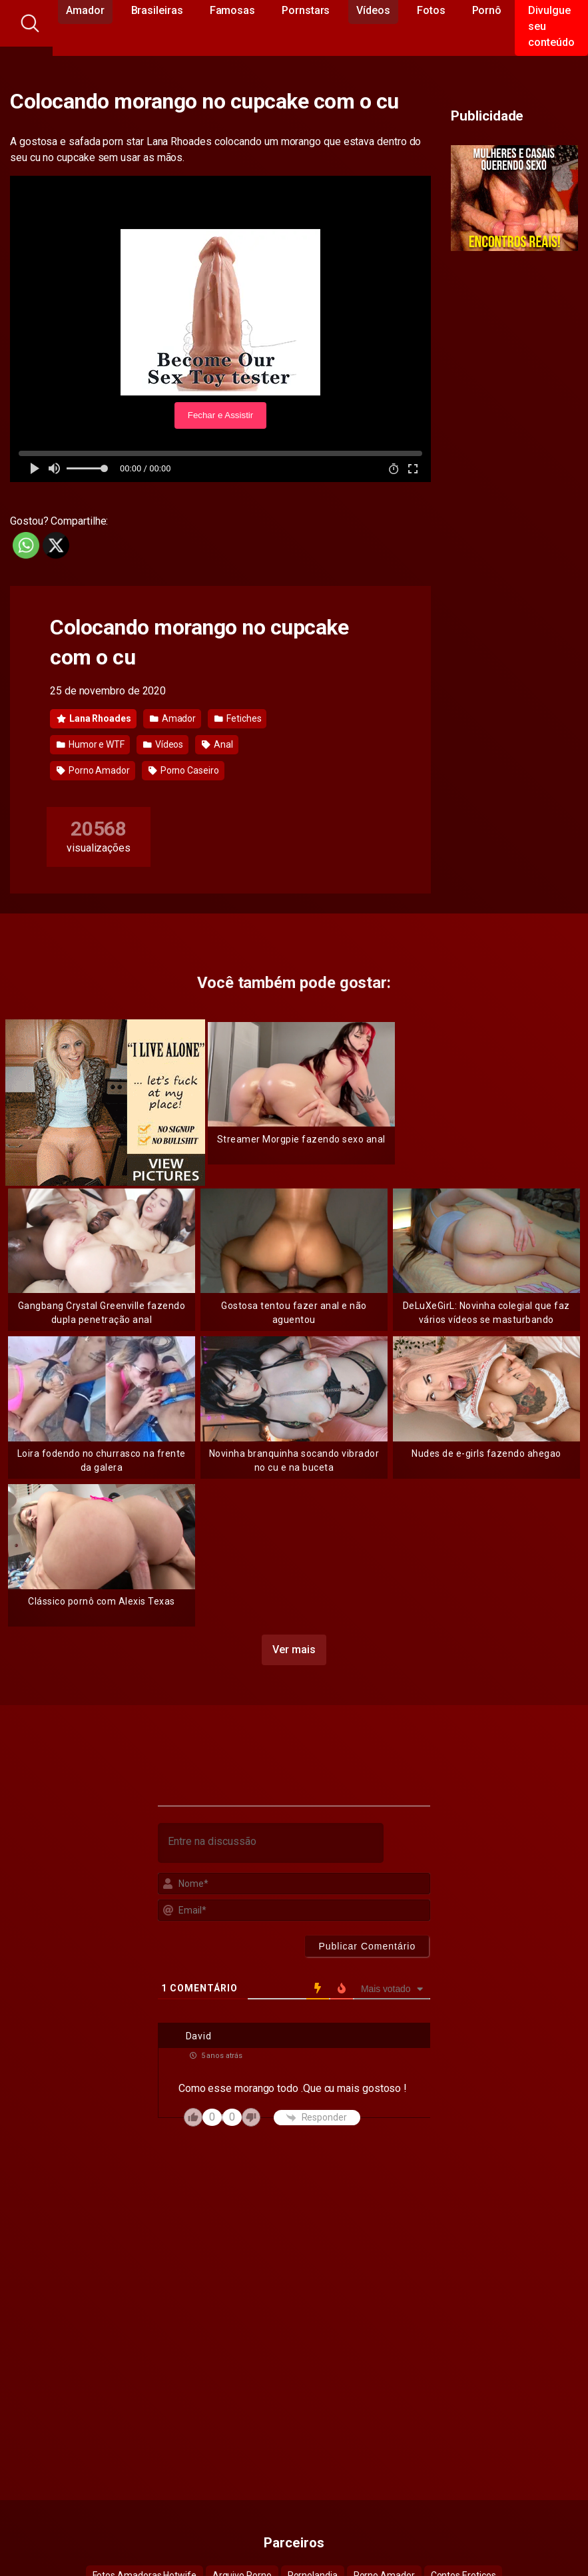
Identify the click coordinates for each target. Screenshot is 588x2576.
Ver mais (293, 1649)
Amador (173, 718)
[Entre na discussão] (271, 1843)
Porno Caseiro (183, 770)
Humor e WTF (91, 744)
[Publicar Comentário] (367, 1946)
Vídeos (163, 744)
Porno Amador (93, 770)
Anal (217, 744)
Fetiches (237, 718)
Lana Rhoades (94, 718)
